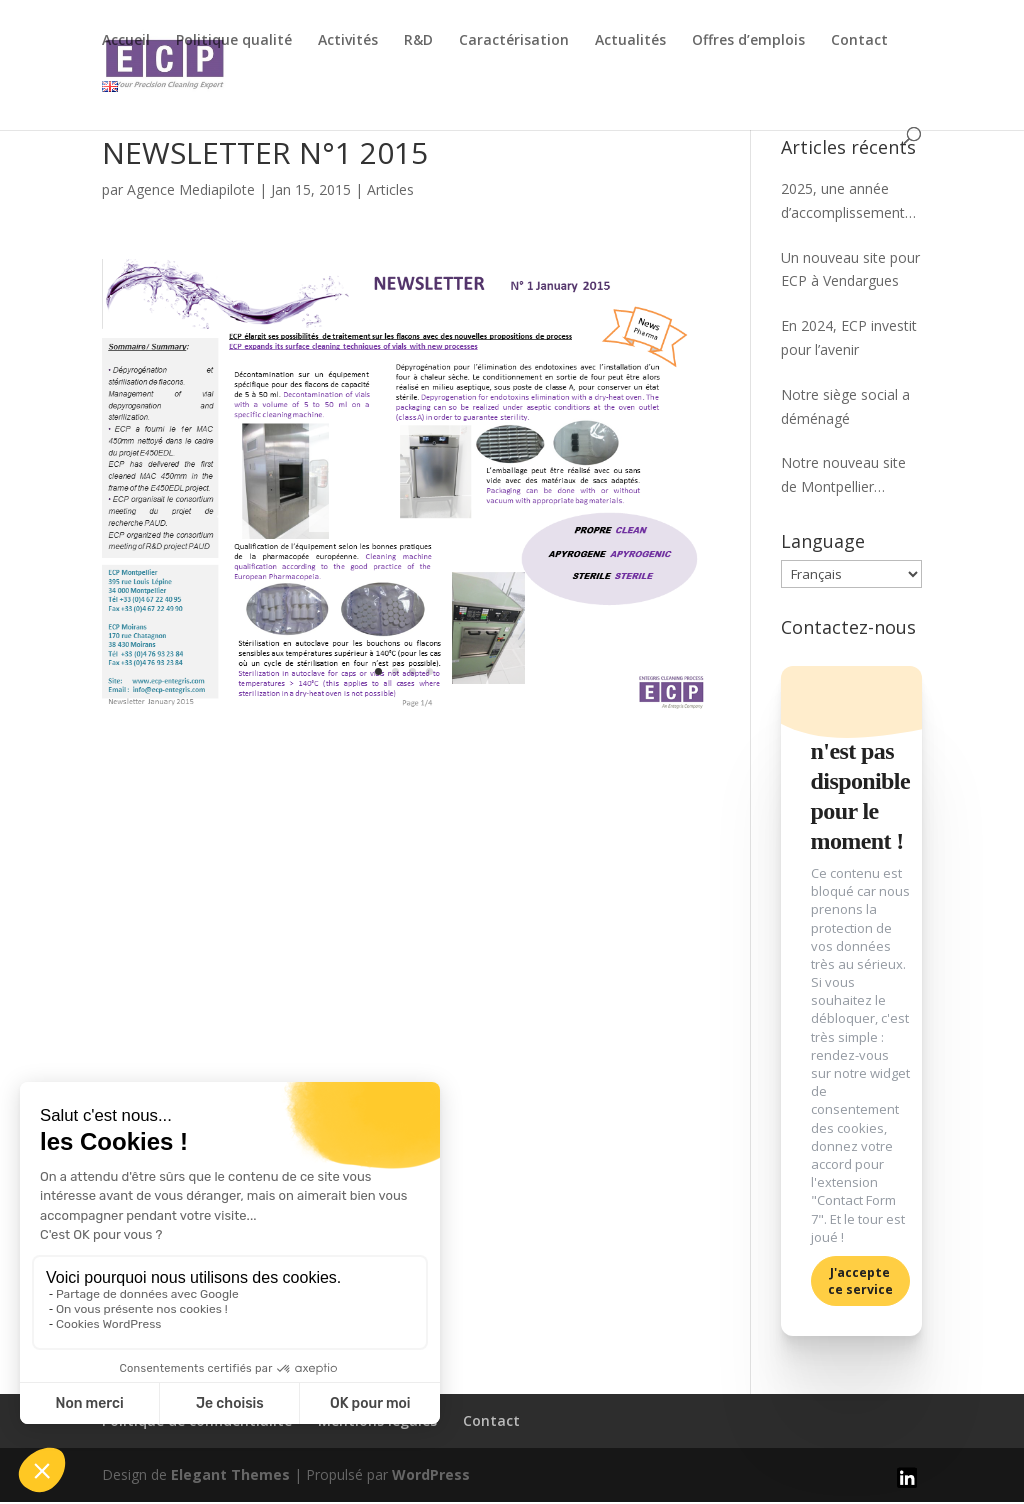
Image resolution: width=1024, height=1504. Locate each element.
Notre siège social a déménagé (845, 406)
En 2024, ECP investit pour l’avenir (849, 337)
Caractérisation (514, 41)
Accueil (126, 41)
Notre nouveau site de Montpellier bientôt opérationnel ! (850, 476)
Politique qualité (234, 41)
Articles (390, 189)
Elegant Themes (230, 1476)
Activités (348, 41)
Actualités (630, 41)
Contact (859, 41)
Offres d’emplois (748, 41)
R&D (418, 41)
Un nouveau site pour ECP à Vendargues (850, 269)
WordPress (431, 1476)
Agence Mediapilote (191, 189)
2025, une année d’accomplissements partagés (846, 202)
